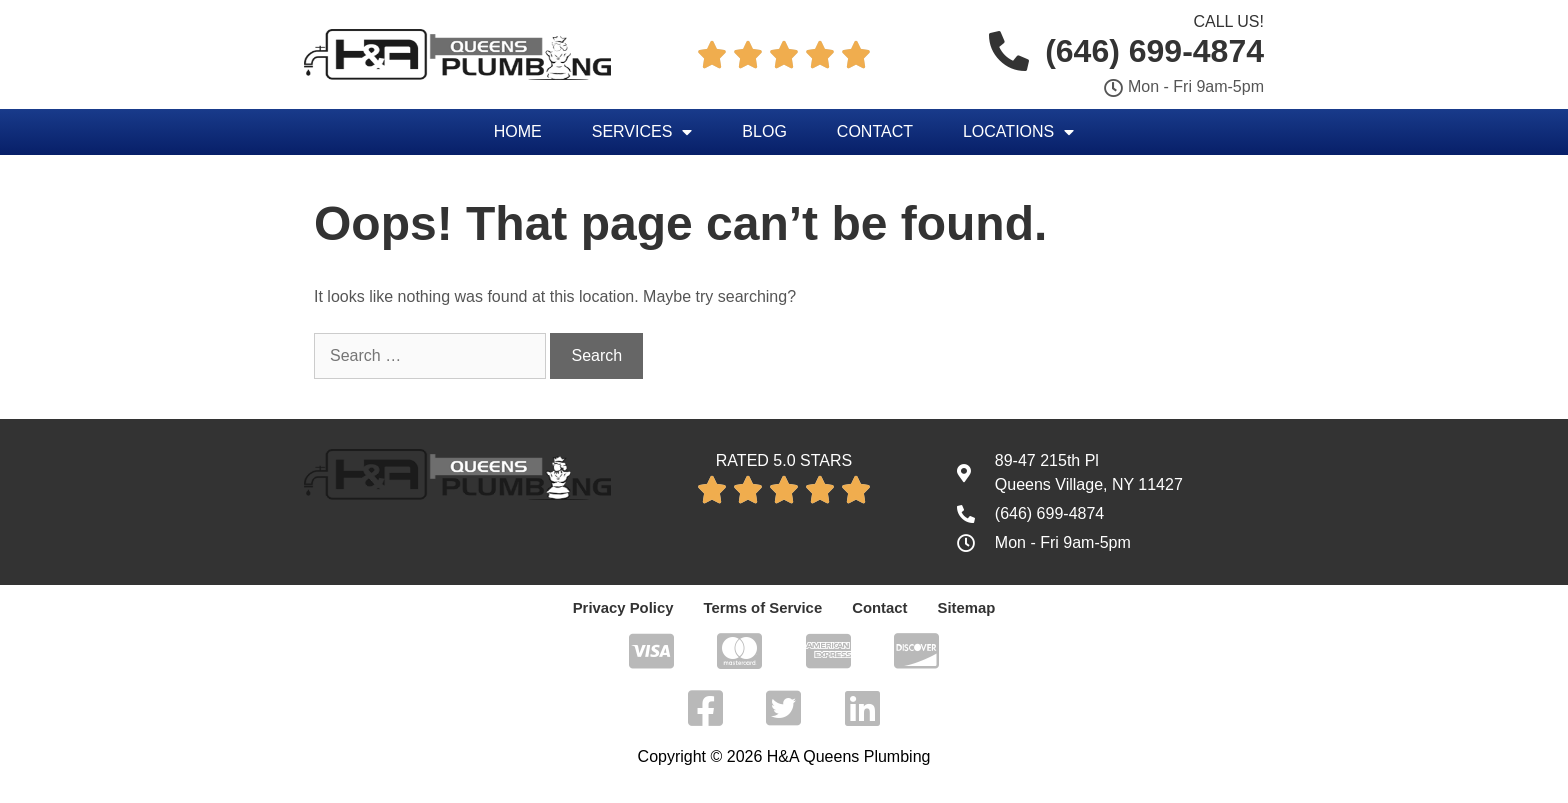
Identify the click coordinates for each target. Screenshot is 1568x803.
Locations (1018, 132)
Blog (764, 131)
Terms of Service (763, 608)
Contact (875, 131)
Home (518, 131)
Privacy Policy (629, 608)
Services (642, 132)
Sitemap (958, 608)
